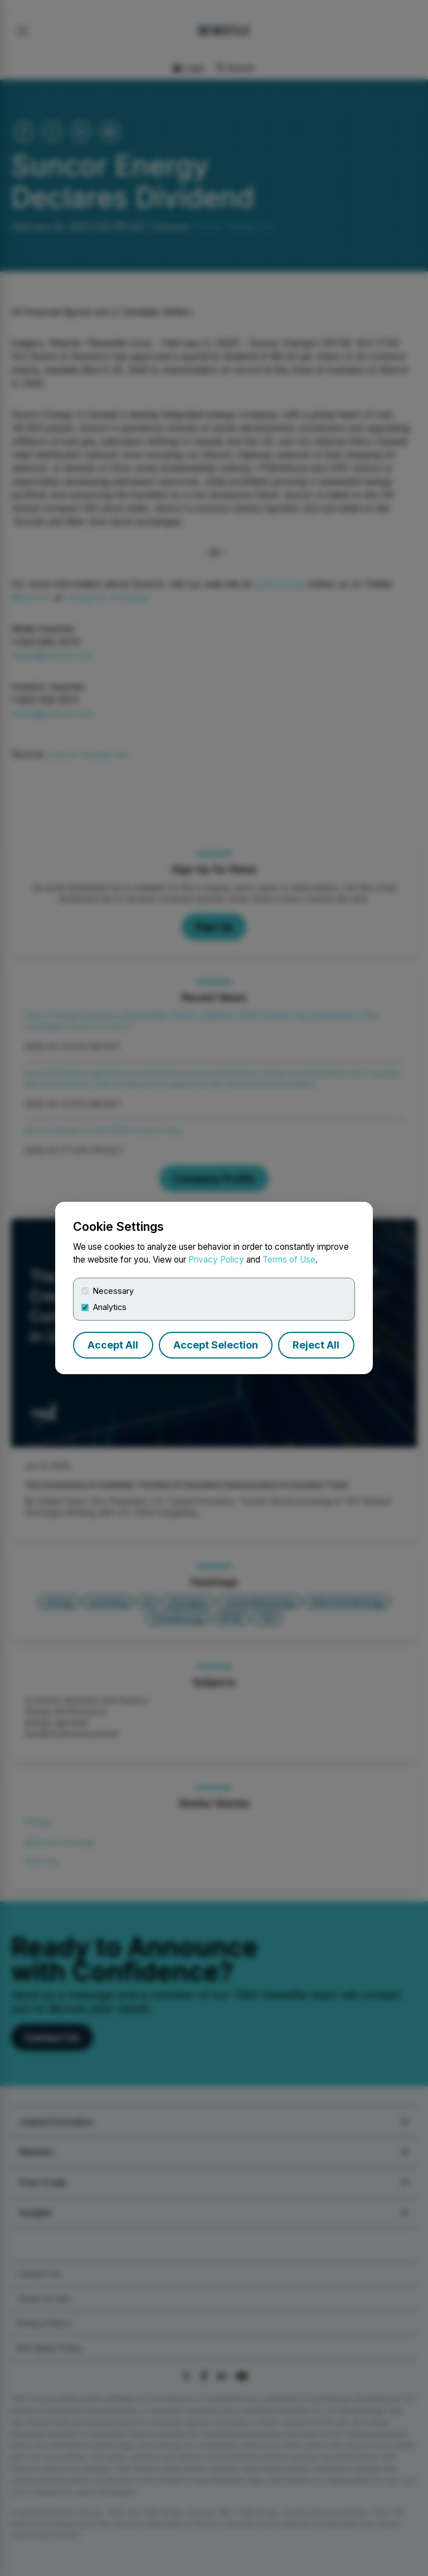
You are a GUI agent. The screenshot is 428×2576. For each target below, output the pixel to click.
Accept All (112, 1345)
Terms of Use (288, 1259)
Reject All (316, 1345)
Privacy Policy (216, 1259)
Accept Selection (215, 1345)
